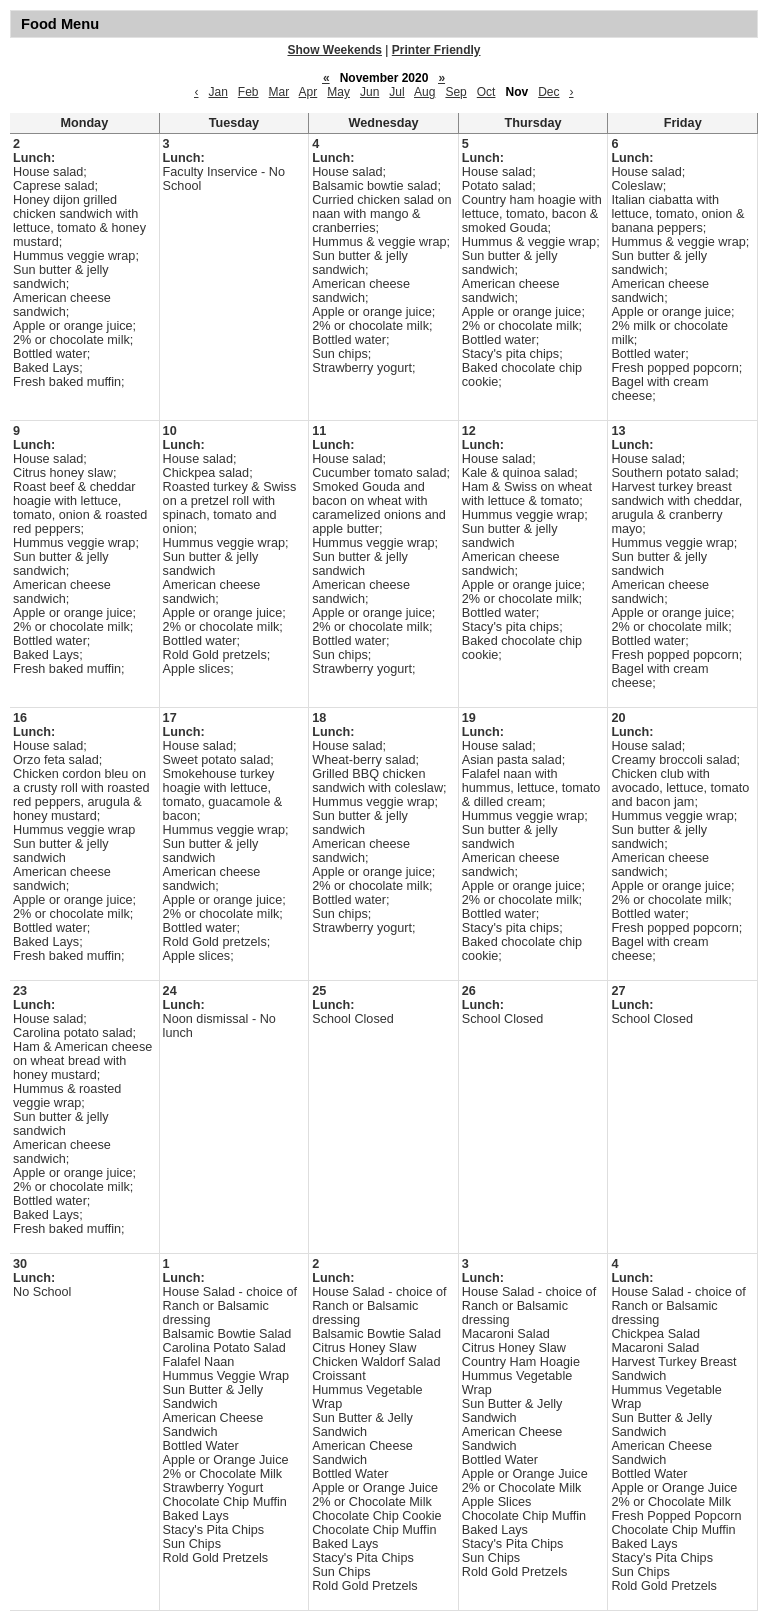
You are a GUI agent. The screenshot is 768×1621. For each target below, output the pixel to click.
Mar (279, 92)
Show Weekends (335, 50)
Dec (548, 92)
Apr (308, 92)
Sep (455, 92)
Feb (248, 92)
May (338, 92)
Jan (217, 92)
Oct (486, 92)
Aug (424, 92)
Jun (369, 92)
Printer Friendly (436, 50)
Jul (396, 92)
